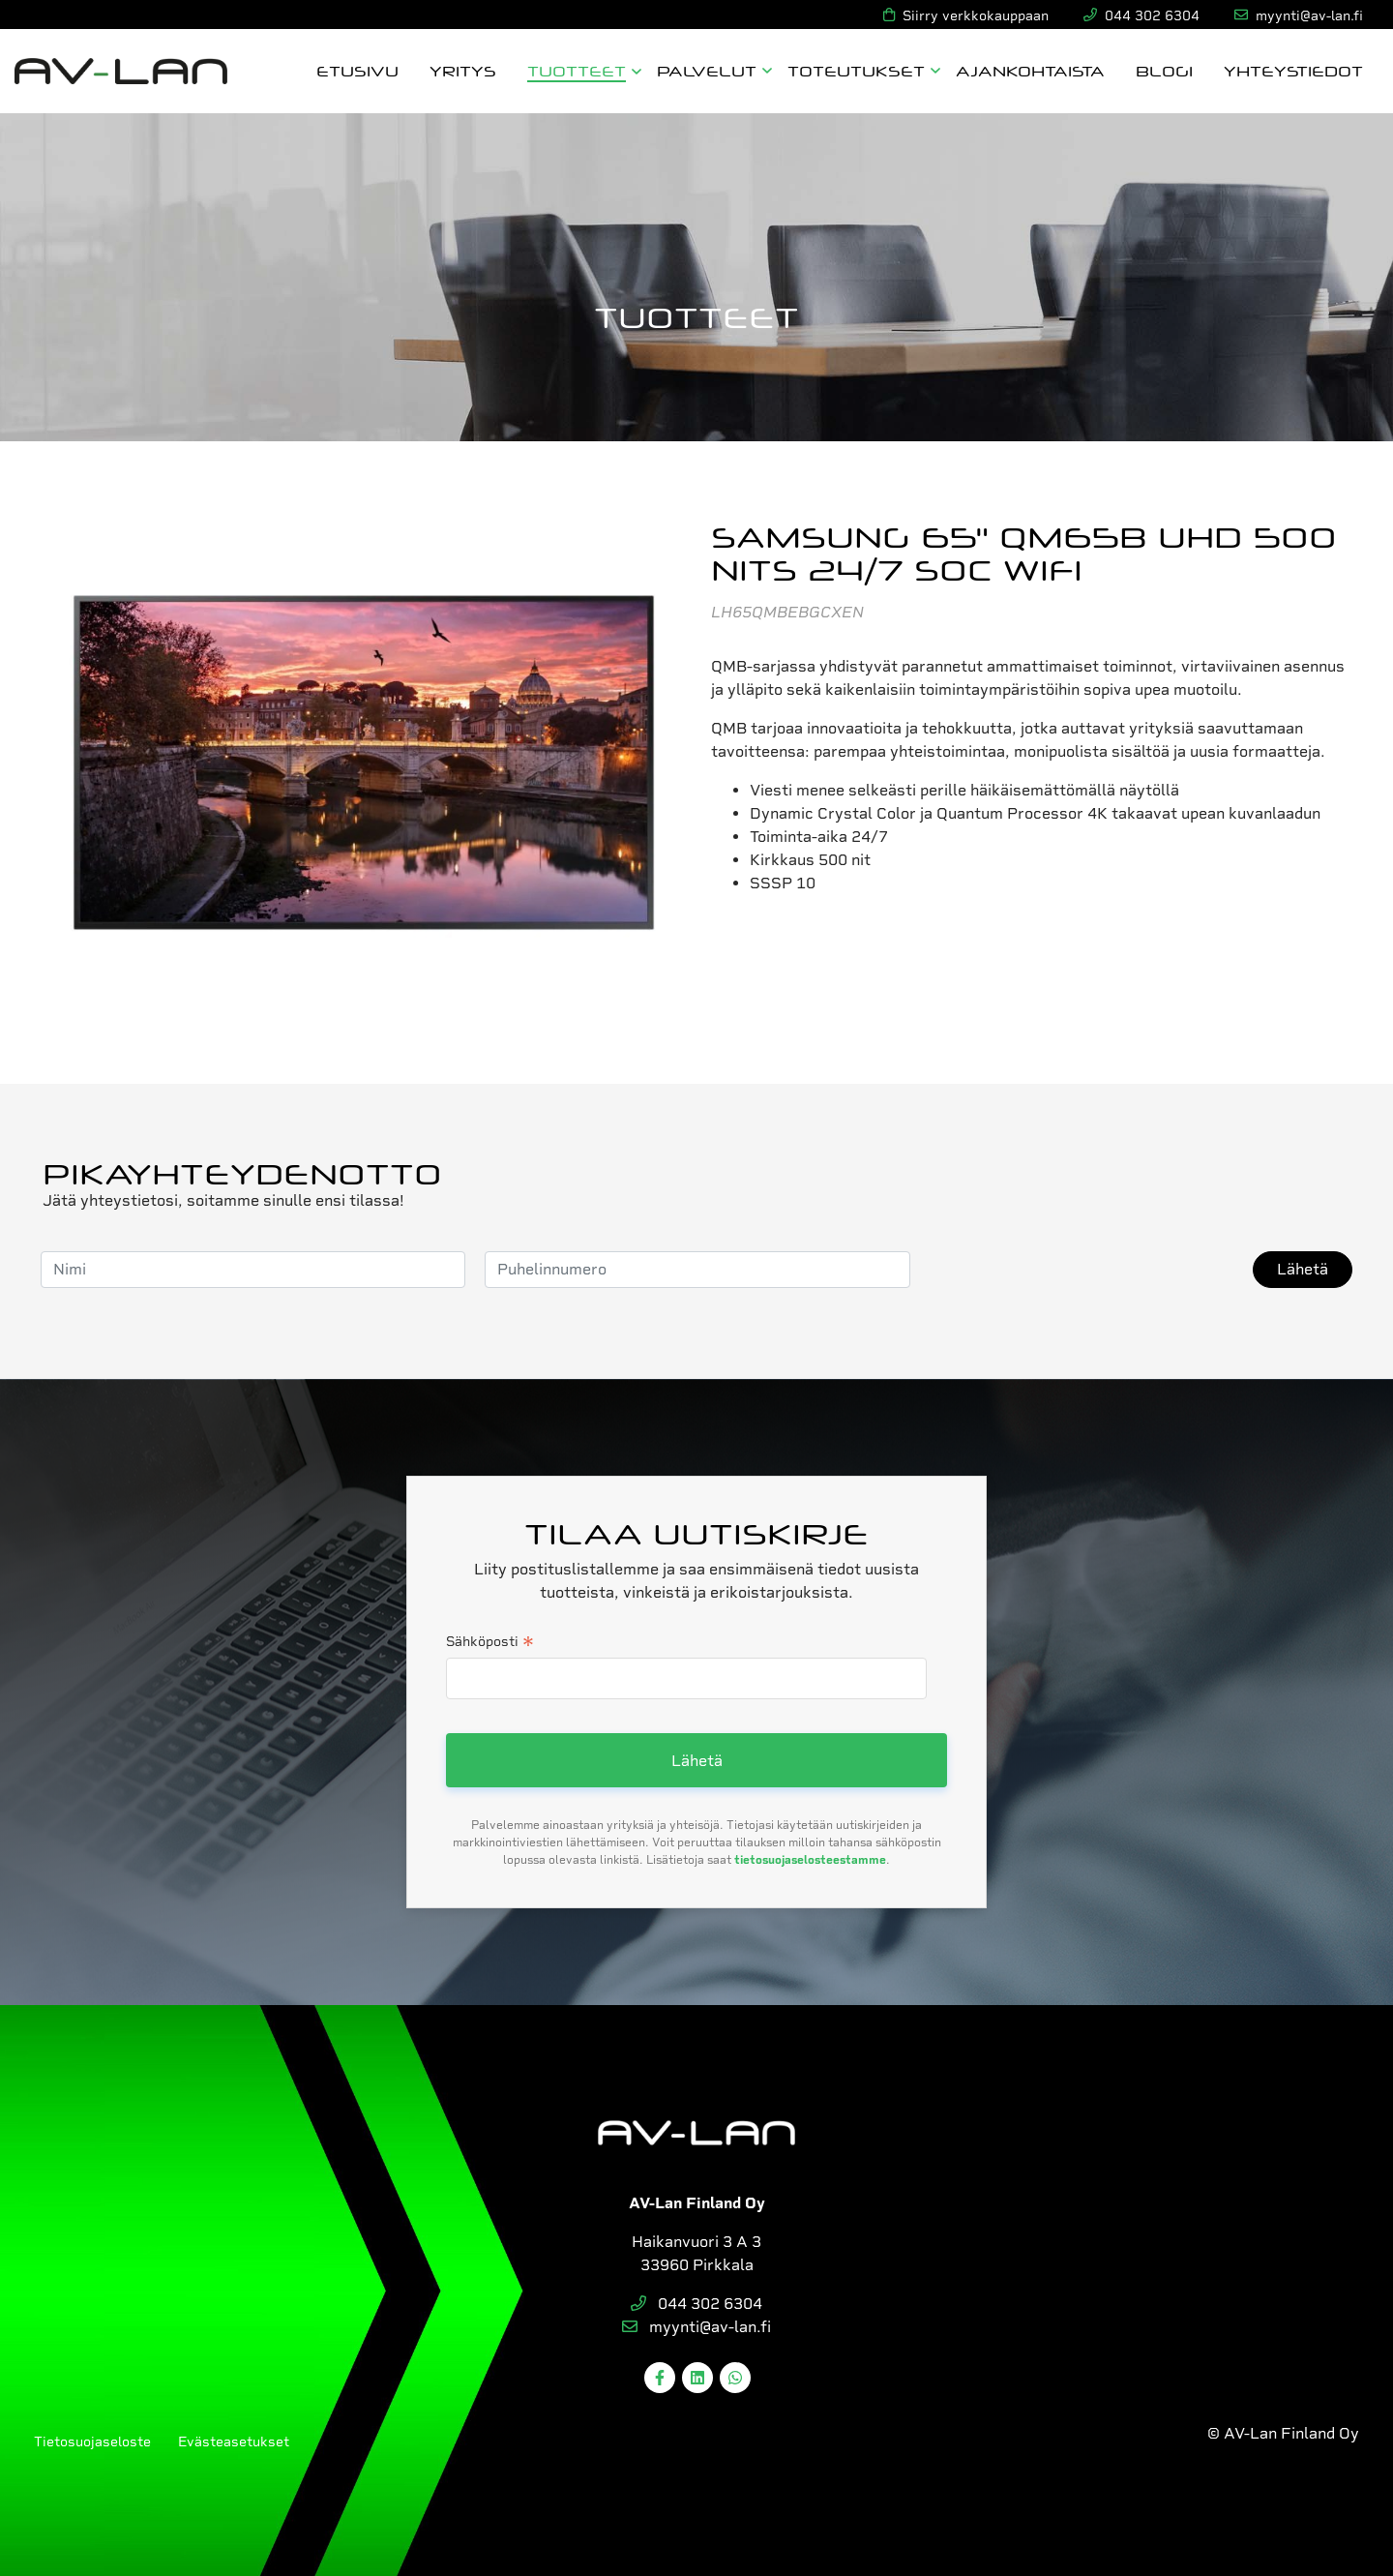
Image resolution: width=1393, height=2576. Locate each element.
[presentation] (1077, 1269)
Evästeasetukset (233, 2441)
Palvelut (706, 70)
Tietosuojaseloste (92, 2441)
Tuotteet (576, 70)
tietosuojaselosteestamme (810, 1860)
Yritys (463, 70)
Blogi (1164, 70)
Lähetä (1302, 1269)
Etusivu (357, 70)
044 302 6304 (696, 2303)
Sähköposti (490, 1643)
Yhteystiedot (1293, 70)
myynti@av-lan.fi (696, 2327)
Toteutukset (856, 70)
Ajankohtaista (1030, 70)
